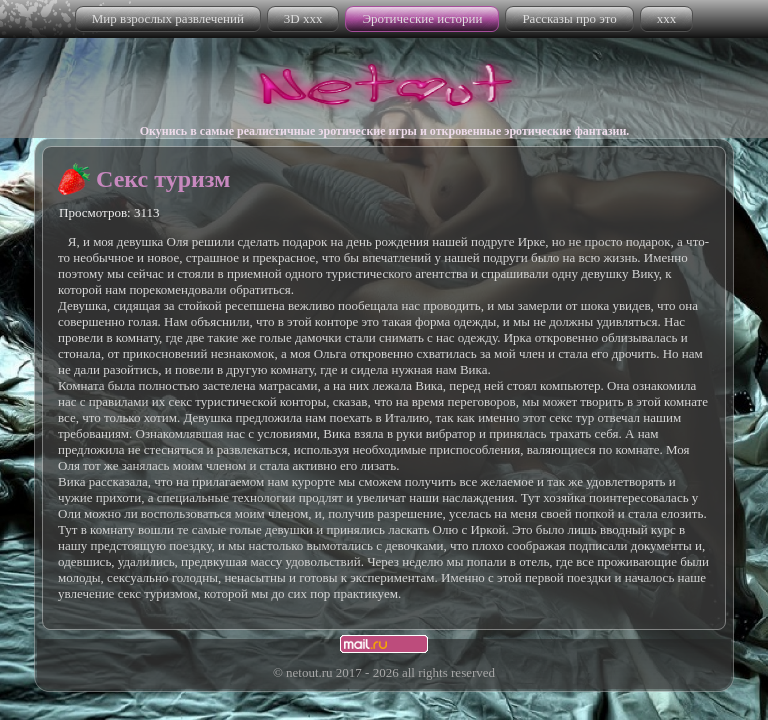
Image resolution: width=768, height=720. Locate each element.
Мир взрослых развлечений (168, 18)
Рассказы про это (569, 18)
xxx (667, 18)
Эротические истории (422, 18)
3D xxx (303, 18)
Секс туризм (163, 179)
